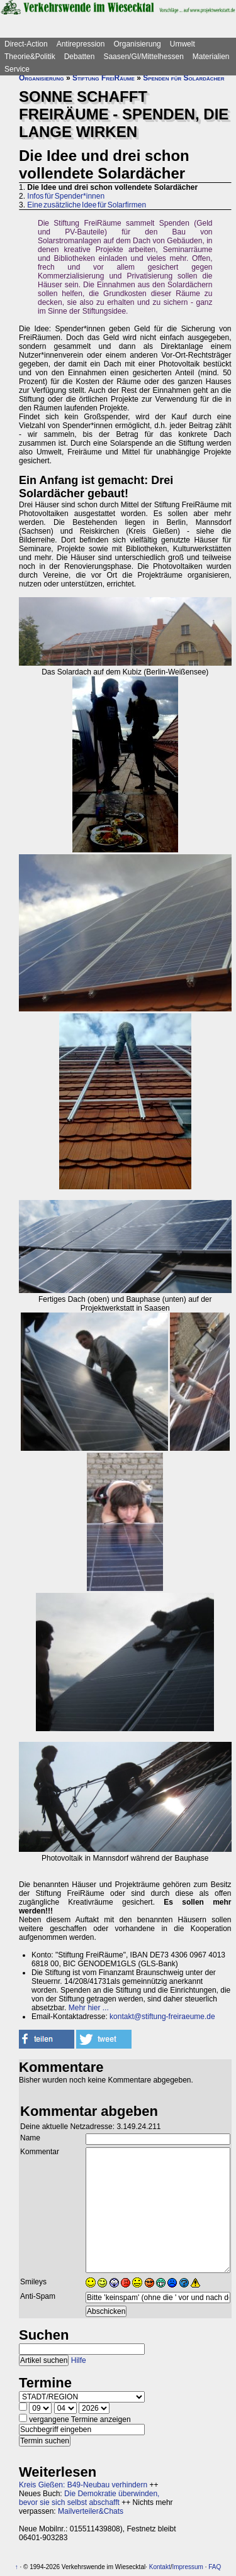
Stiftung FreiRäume (103, 78)
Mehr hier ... (89, 2007)
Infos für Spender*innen (65, 196)
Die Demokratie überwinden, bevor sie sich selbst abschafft (89, 2498)
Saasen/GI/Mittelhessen (143, 56)
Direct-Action (26, 44)
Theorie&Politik (29, 56)
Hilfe (78, 2360)
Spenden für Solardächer (183, 78)
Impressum (187, 2566)
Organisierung (136, 44)
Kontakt (160, 2566)
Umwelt (182, 44)
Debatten (79, 56)
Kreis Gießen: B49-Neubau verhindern (83, 2484)
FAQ (214, 2566)
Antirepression (81, 44)
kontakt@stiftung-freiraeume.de (162, 2016)
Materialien (211, 56)
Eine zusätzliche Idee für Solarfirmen (86, 205)
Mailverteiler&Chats (90, 2511)
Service (17, 69)
